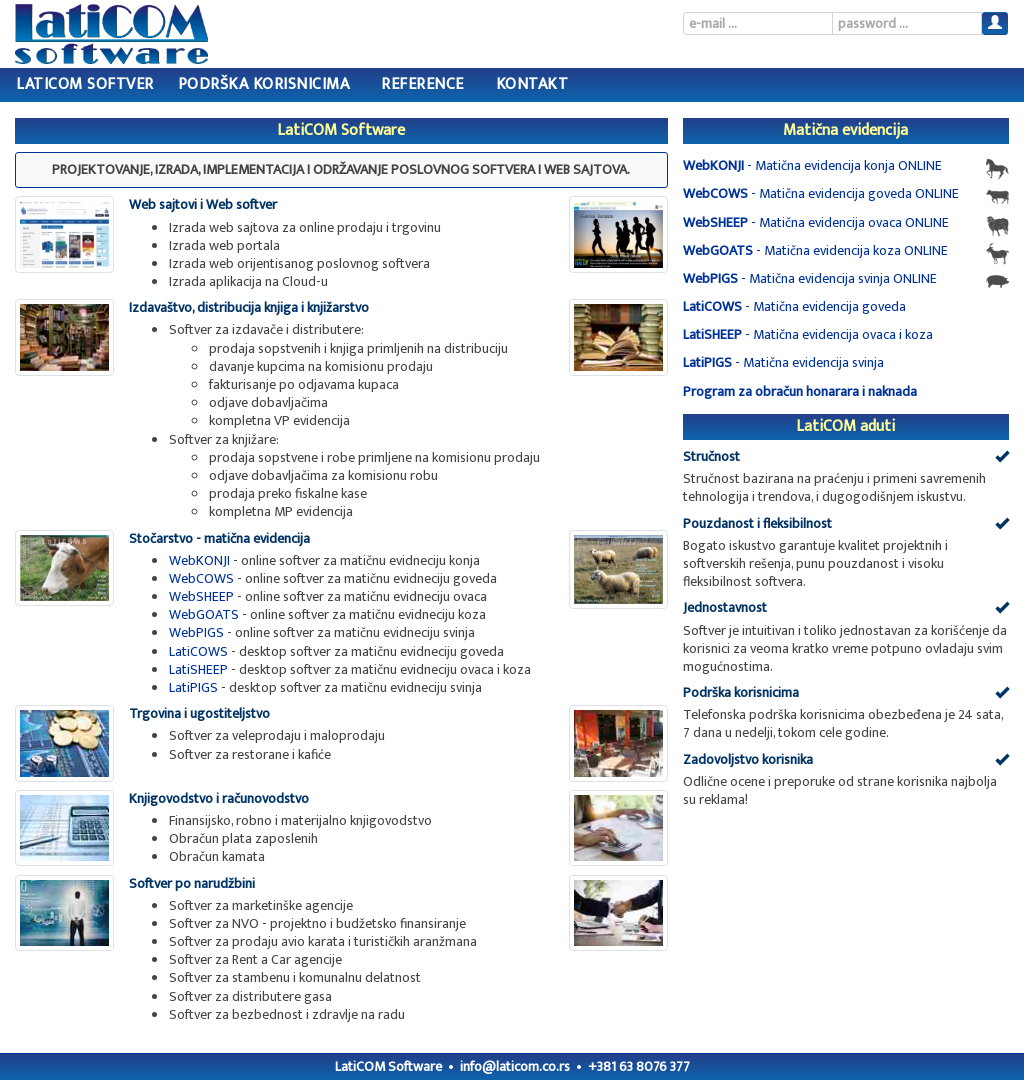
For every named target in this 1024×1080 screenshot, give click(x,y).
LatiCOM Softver (85, 84)
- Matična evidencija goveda (794, 306)
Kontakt (532, 84)
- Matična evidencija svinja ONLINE (846, 280)
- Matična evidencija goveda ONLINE (846, 195)
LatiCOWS (198, 651)
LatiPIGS (193, 687)
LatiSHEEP (198, 669)
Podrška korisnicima (264, 84)
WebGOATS (204, 614)
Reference (422, 84)
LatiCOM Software (388, 1066)
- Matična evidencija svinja (783, 362)
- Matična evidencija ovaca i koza (808, 334)
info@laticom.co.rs (515, 1066)
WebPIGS (196, 632)
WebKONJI (199, 560)
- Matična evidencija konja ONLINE (846, 167)
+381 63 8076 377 (639, 1066)
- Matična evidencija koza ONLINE (846, 252)
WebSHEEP (201, 596)
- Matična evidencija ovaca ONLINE (846, 224)
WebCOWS (201, 578)
